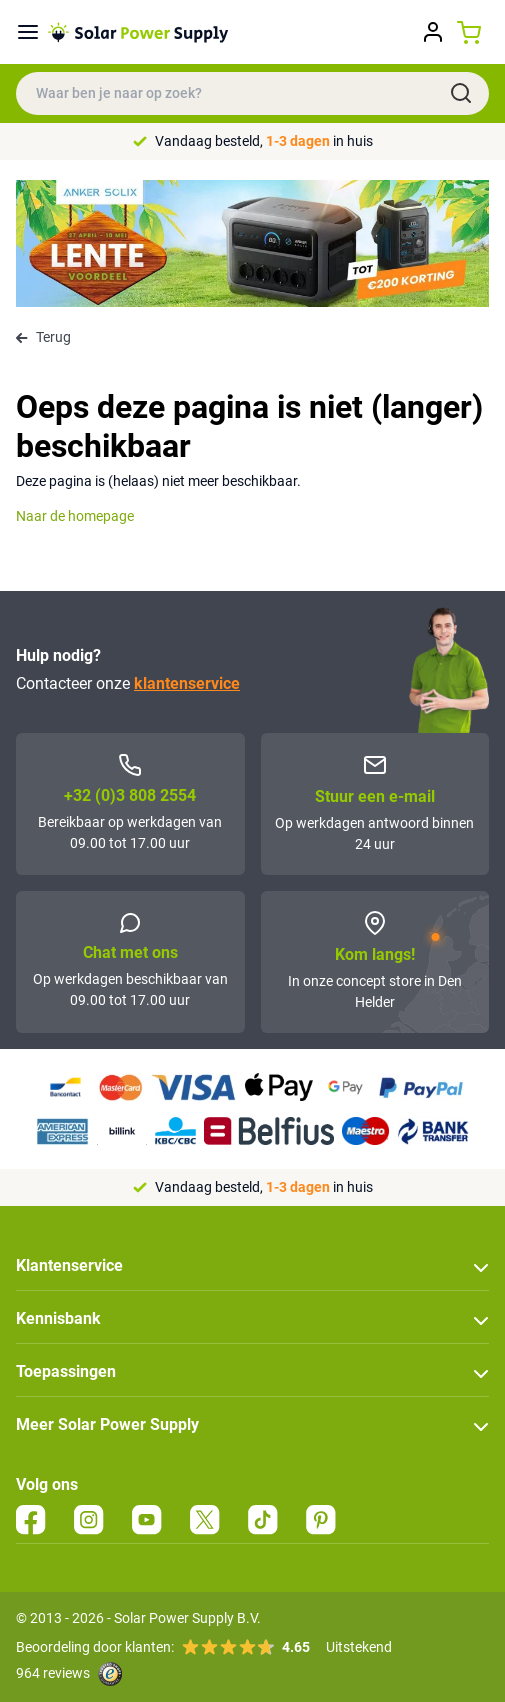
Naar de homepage (75, 516)
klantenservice (187, 683)
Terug (43, 337)
